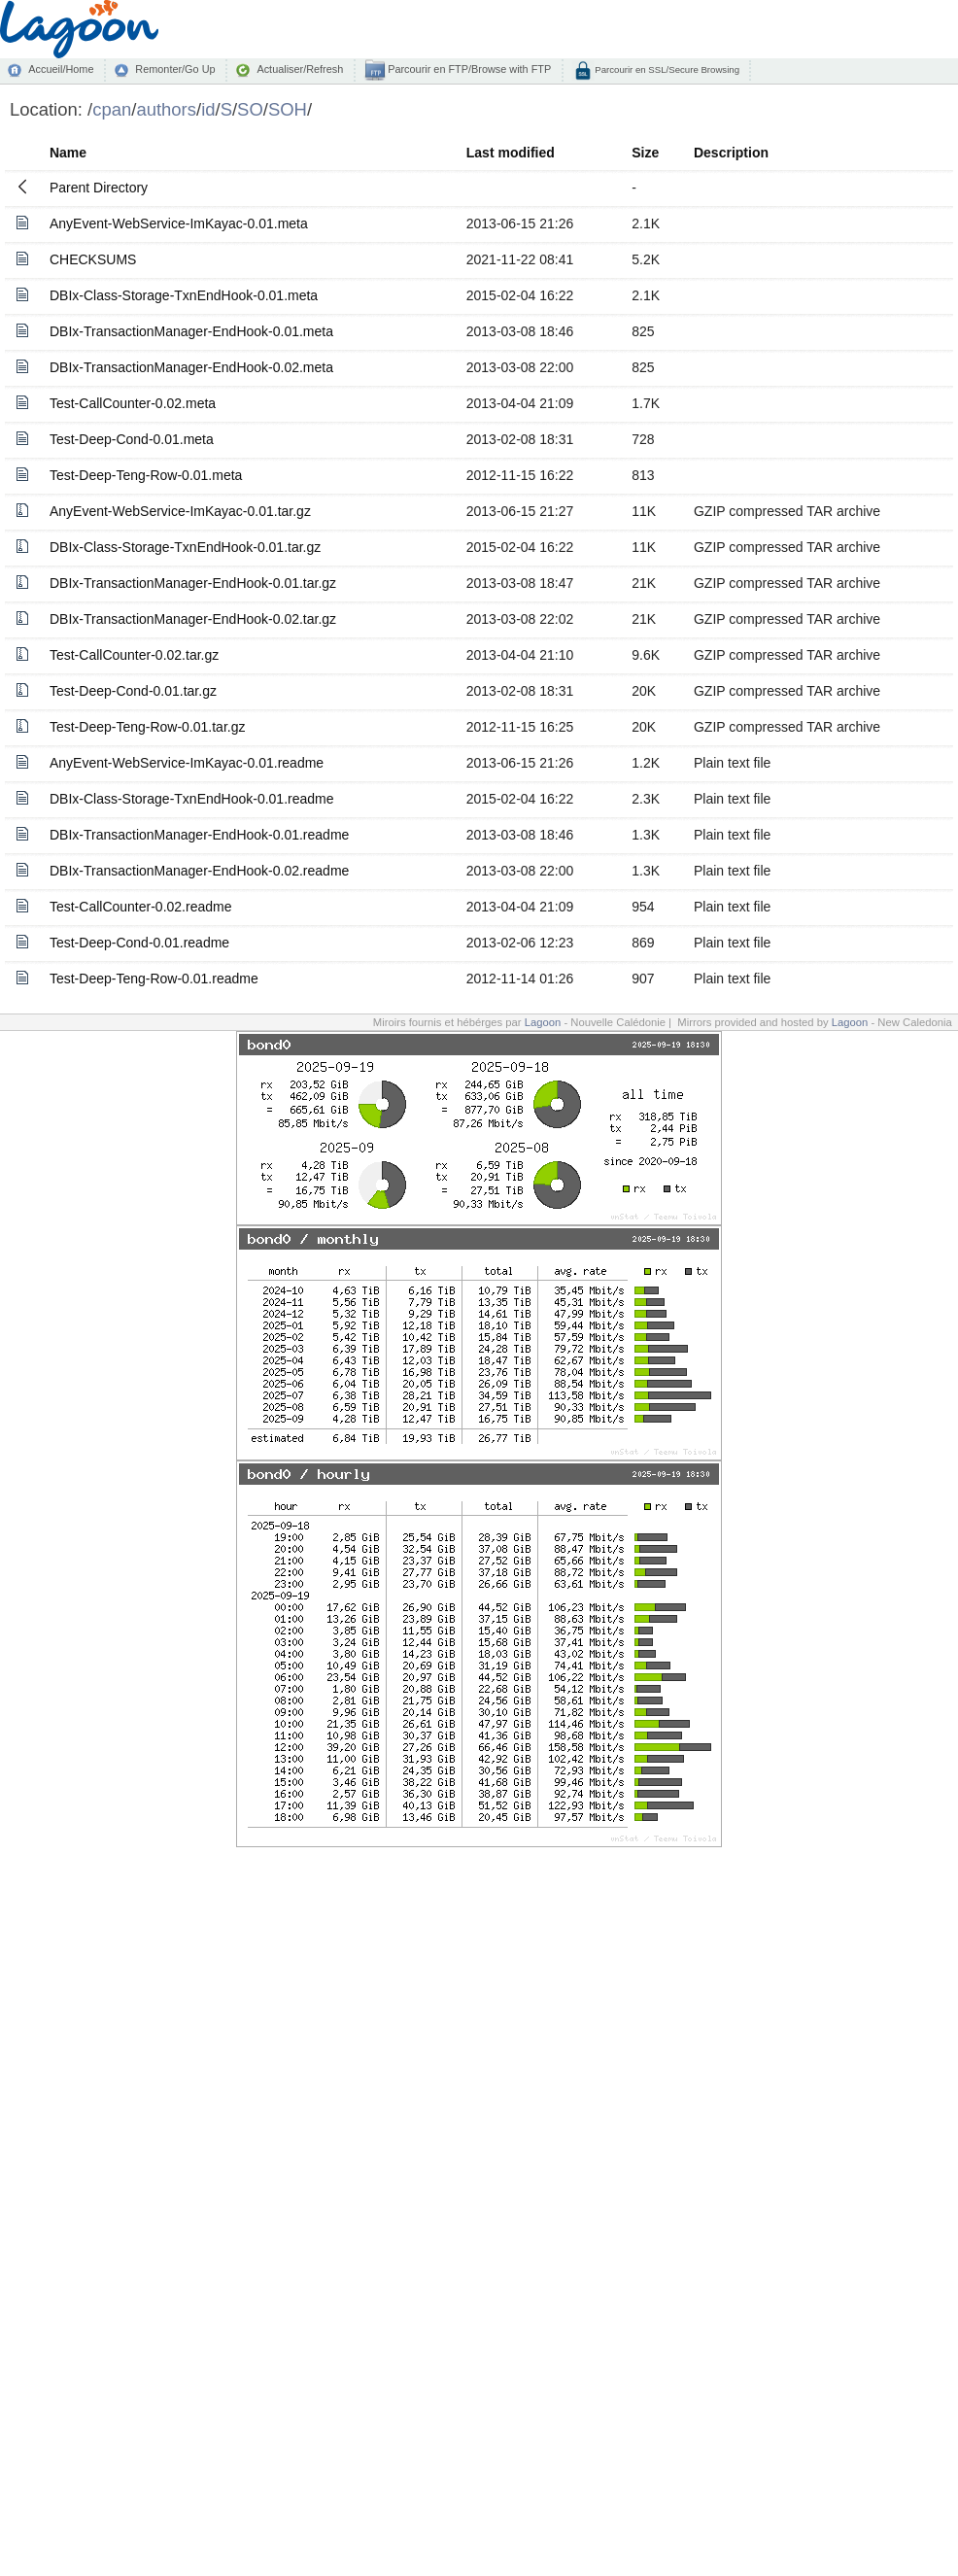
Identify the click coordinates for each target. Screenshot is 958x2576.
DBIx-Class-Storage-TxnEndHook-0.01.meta (184, 295)
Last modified (510, 152)
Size (645, 152)
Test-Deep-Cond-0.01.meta (132, 439)
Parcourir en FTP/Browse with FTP (468, 69)
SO (250, 109)
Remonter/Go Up (175, 69)
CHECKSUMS (93, 259)
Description (731, 152)
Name (68, 152)
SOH (287, 109)
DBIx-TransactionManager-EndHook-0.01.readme (199, 834)
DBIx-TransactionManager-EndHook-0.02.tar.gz (193, 619)
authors (166, 109)
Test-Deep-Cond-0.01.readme (139, 942)
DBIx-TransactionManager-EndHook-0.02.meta (191, 367)
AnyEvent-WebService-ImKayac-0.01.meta (179, 223)
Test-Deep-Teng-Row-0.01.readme (154, 978)
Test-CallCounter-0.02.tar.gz (134, 655)
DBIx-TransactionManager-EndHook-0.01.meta (191, 331)
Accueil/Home (60, 69)
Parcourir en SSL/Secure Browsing (666, 69)
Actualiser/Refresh (300, 69)
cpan (111, 109)
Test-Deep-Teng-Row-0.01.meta (146, 475)
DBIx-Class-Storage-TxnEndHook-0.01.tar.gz (185, 547)
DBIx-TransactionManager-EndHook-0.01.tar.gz (193, 583)
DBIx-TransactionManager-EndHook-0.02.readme (199, 870)
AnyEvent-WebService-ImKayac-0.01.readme (187, 763)
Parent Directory (99, 187)
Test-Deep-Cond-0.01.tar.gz (133, 691)
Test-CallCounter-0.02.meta (133, 403)
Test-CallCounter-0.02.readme (141, 906)
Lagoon (543, 1022)
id (208, 109)
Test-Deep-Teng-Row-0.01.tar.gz (148, 727)
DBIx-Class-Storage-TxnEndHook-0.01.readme (192, 799)
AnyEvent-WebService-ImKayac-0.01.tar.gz (180, 511)
